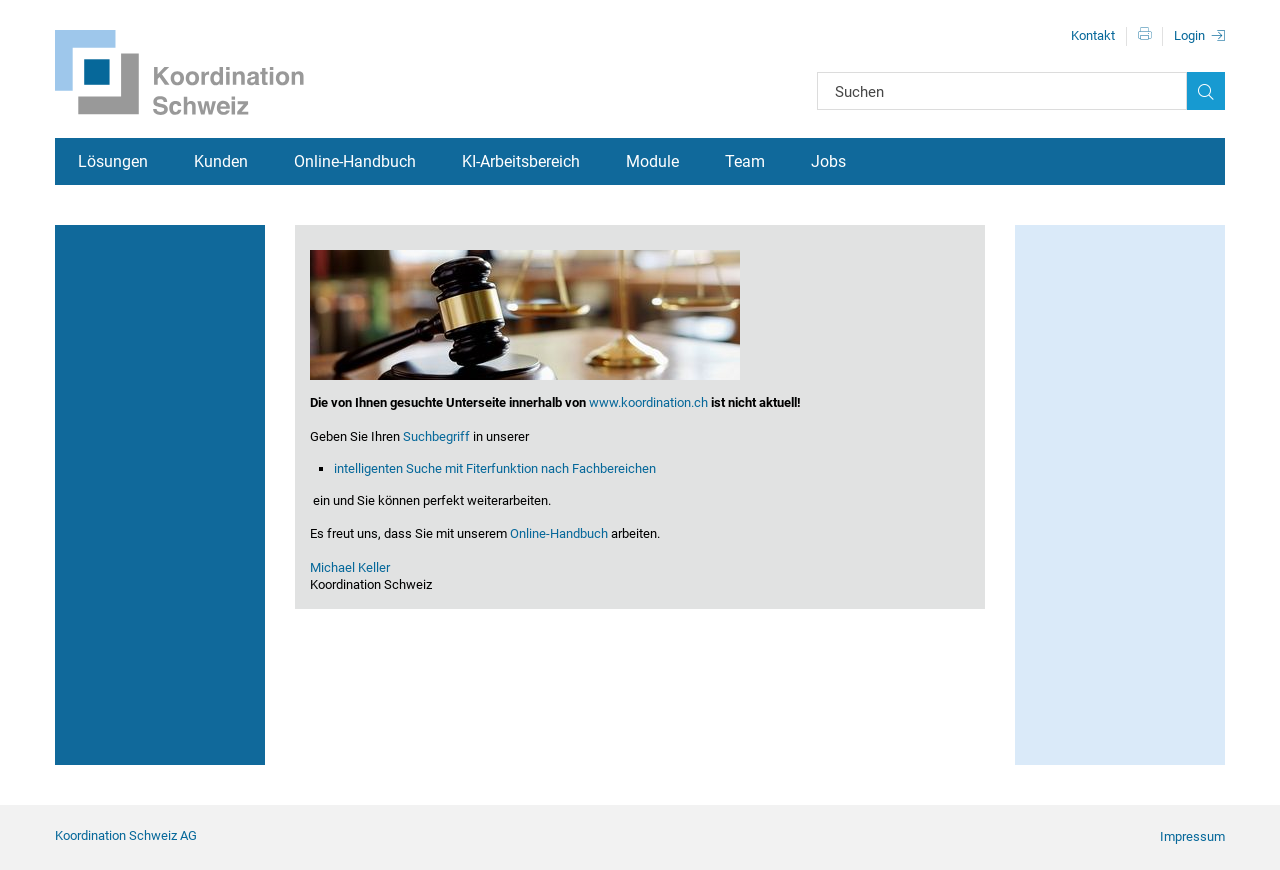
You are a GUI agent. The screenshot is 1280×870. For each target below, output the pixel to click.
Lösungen (113, 161)
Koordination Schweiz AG (126, 835)
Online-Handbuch (355, 161)
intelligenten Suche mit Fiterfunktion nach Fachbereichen (495, 468)
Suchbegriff (436, 436)
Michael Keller (350, 567)
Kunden (221, 161)
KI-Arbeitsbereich (521, 161)
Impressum (1192, 836)
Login (1189, 35)
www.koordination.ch (648, 402)
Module (652, 161)
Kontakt (1093, 35)
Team (745, 161)
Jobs (828, 161)
